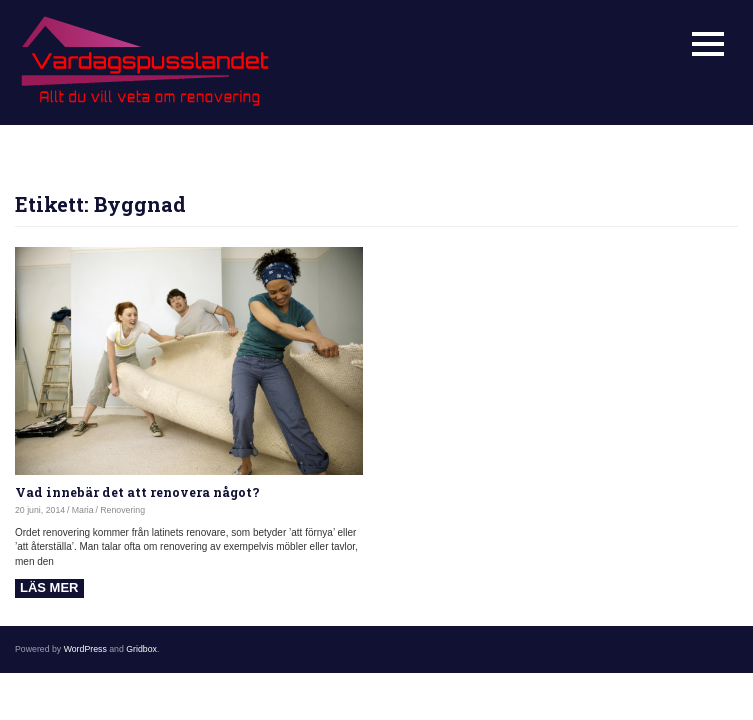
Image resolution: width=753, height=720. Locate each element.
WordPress (85, 649)
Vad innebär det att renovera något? (137, 492)
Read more (49, 588)
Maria (83, 510)
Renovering (122, 510)
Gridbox (141, 649)
